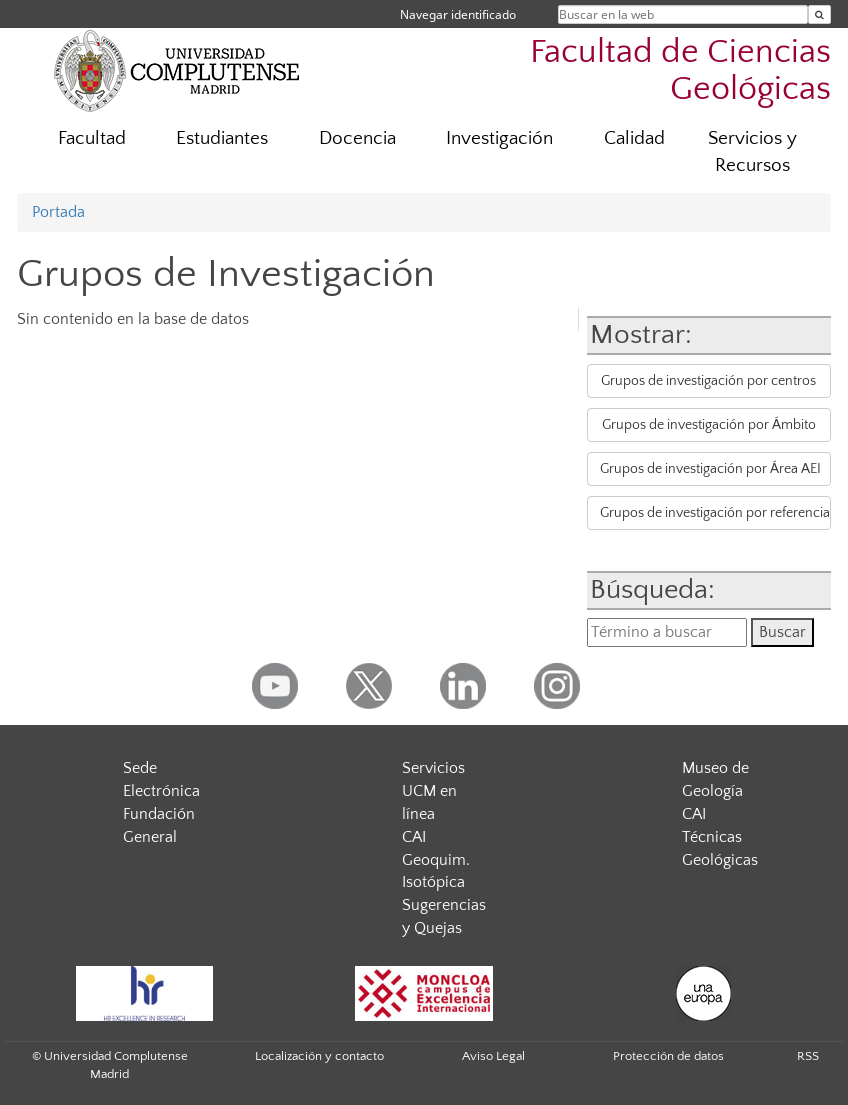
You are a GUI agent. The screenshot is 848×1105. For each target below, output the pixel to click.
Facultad (92, 138)
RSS (808, 1056)
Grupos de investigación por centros (708, 381)
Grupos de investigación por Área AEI (710, 469)
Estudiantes (222, 138)
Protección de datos (668, 1056)
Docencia (357, 138)
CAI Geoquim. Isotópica (436, 860)
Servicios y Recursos (752, 152)
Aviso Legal (493, 1056)
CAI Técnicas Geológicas (720, 837)
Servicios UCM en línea (433, 791)
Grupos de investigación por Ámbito (709, 425)
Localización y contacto (319, 1056)
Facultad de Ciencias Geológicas (680, 71)
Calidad (634, 138)
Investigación (499, 138)
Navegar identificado (458, 14)
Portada (58, 212)
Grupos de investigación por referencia (715, 513)
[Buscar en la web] (819, 14)
